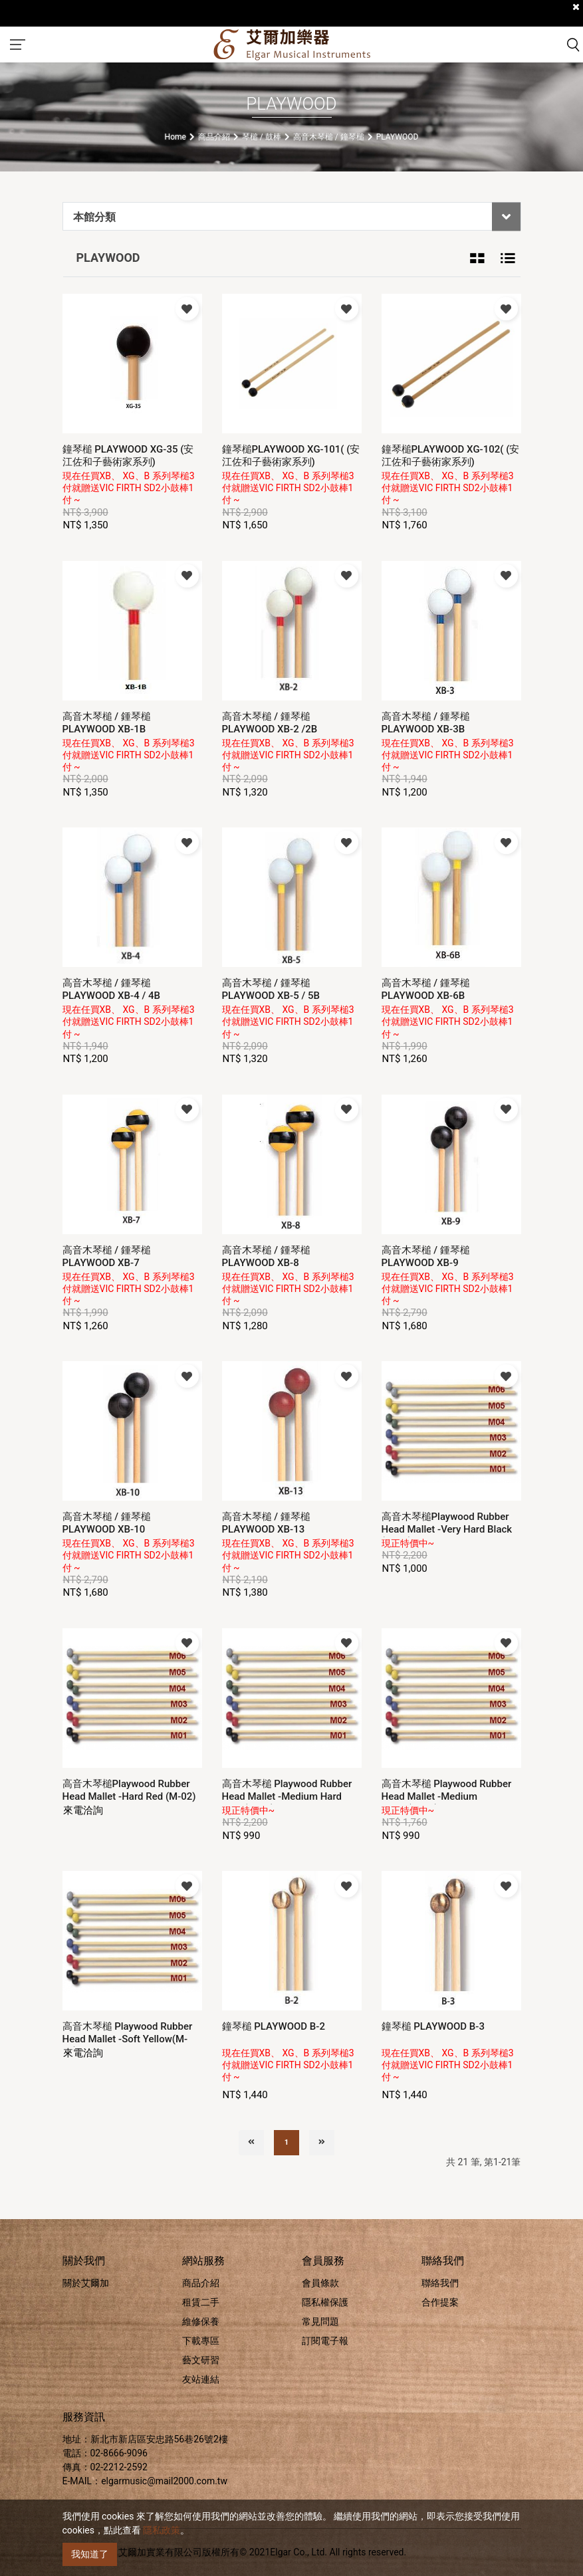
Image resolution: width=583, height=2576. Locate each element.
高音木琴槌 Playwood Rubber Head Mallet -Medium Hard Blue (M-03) (287, 1796)
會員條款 (320, 2283)
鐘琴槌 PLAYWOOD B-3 (433, 2026)
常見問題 (320, 2321)
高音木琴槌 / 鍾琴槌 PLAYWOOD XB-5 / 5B (271, 989)
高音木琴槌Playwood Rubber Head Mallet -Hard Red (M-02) (129, 1790)
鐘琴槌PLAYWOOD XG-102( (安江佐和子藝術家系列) (451, 455)
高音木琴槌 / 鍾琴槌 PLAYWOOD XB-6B (426, 989)
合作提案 (440, 2302)
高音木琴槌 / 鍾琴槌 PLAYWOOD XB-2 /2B (270, 722)
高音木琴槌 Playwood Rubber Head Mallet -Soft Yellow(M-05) (127, 2038)
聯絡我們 (440, 2283)
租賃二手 (200, 2302)
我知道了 (89, 2554)
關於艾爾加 (85, 2283)
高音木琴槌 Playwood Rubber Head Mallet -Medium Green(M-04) (447, 1796)
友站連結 (200, 2379)
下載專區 (200, 2340)
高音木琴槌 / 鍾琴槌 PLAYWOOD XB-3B (426, 722)
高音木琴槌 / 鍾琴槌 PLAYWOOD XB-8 (266, 1256)
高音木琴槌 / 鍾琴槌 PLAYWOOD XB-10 (106, 1523)
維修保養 (200, 2321)
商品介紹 (200, 2283)
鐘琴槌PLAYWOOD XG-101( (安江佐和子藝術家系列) (291, 455)
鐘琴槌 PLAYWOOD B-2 (273, 2026)
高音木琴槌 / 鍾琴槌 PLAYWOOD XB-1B (106, 722)
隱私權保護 (325, 2302)
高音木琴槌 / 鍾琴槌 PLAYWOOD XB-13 (266, 1523)
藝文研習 (200, 2360)
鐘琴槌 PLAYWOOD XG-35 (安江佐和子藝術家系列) (128, 455)
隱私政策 (161, 2530)
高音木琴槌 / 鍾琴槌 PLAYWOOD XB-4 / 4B (111, 989)
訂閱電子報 (325, 2340)
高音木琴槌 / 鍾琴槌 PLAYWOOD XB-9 (426, 1256)
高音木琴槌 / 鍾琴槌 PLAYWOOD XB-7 (106, 1256)
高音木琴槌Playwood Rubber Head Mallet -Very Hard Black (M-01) (447, 1529)
